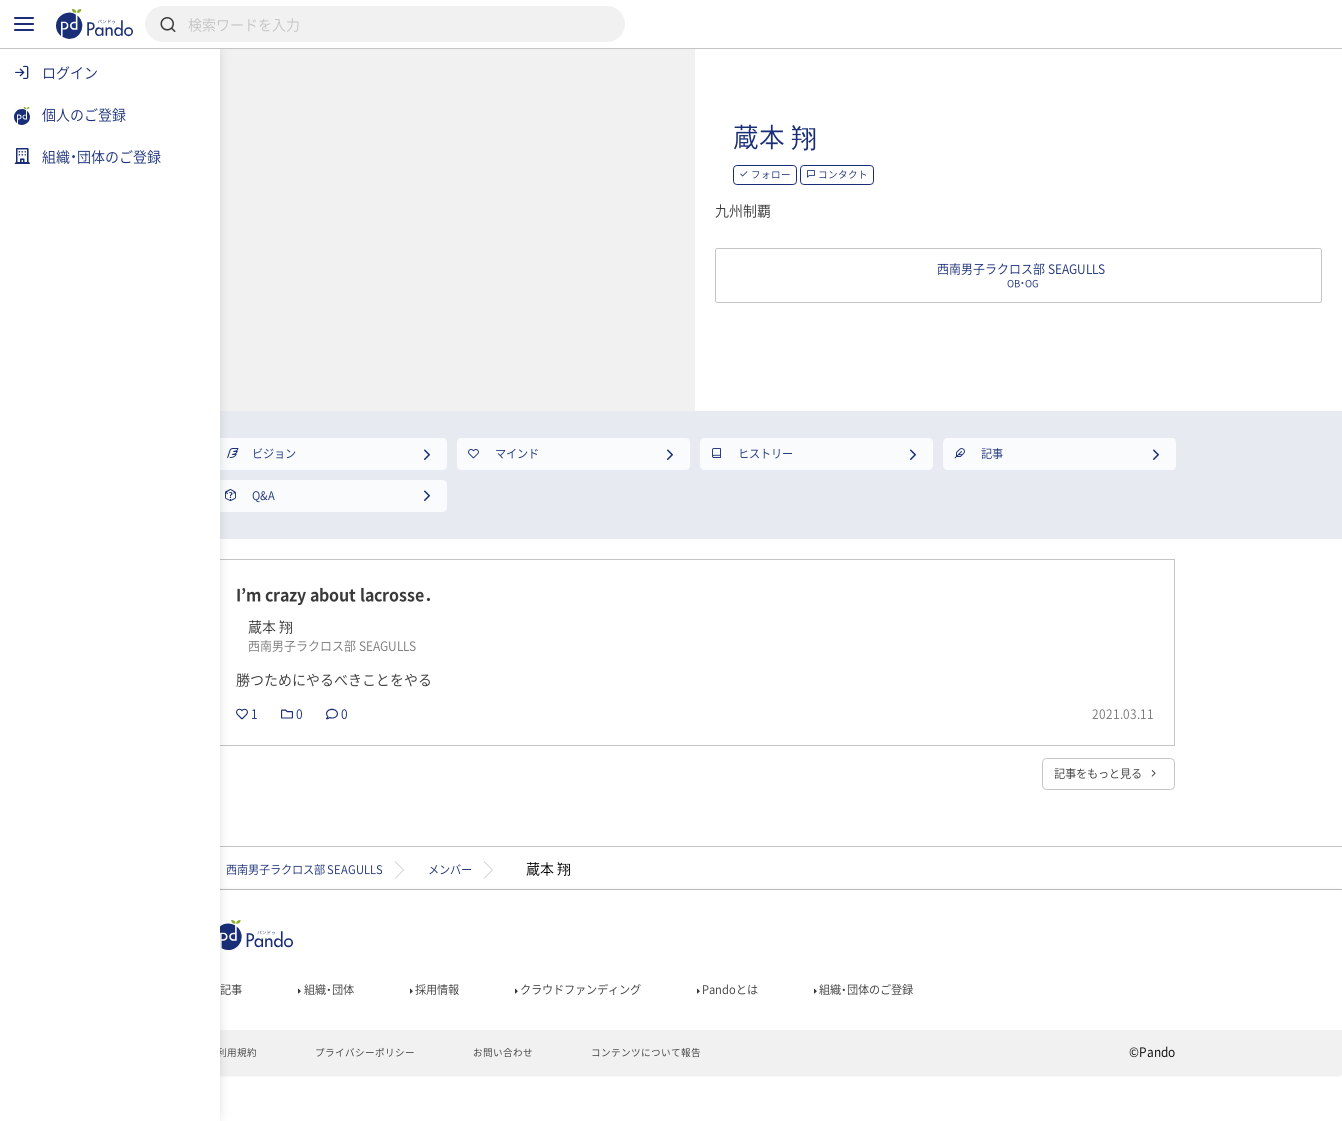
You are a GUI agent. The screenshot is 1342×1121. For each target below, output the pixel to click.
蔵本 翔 (944, 135)
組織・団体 (427, 1026)
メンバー (596, 899)
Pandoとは (892, 1026)
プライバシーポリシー (469, 1097)
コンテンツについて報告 (785, 1097)
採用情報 (549, 1026)
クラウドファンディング (717, 1026)
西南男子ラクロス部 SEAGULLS (413, 899)
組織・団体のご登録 (1050, 1026)
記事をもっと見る (1175, 800)
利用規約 (326, 1097)
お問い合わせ (624, 1097)
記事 (318, 1026)
